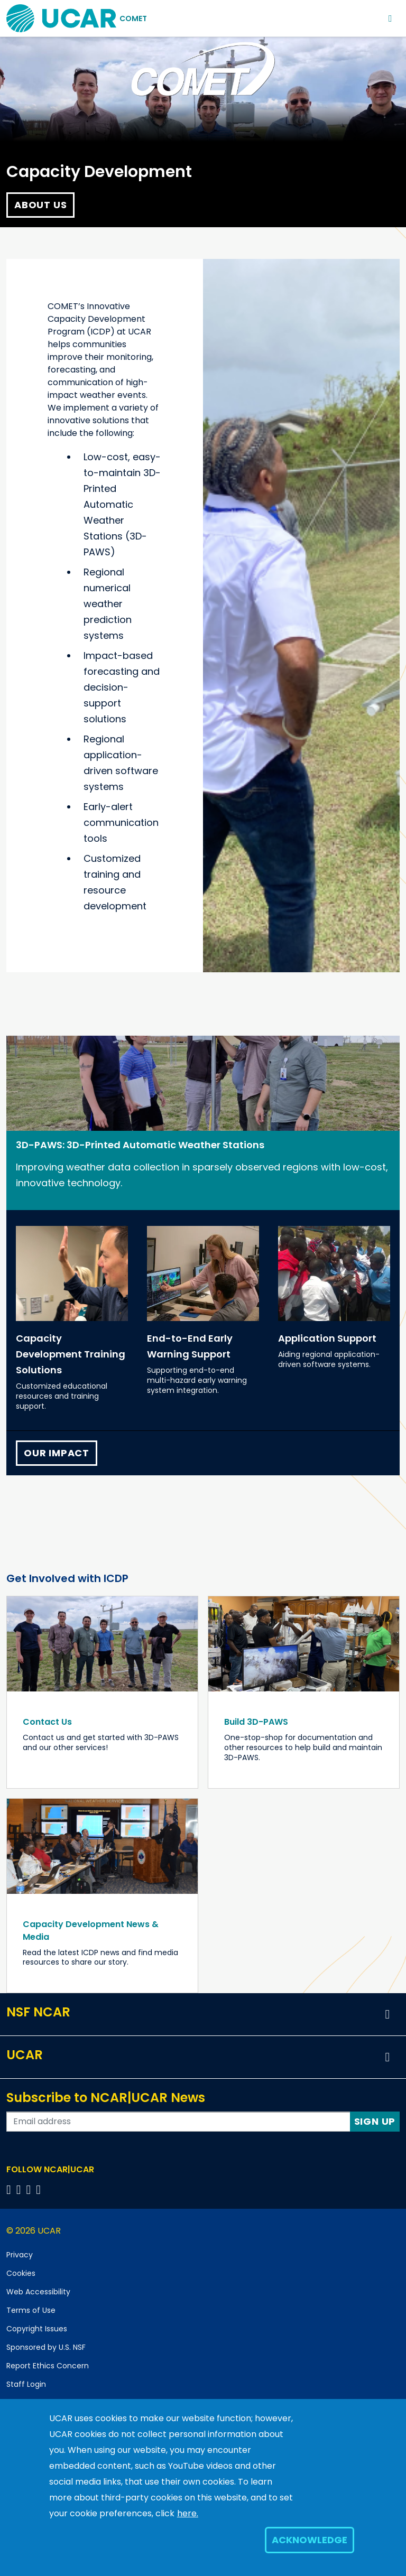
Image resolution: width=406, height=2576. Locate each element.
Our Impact (56, 1452)
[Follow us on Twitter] (20, 2189)
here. (187, 2513)
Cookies (20, 2273)
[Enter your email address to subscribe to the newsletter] (178, 2122)
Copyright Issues (36, 2328)
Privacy (19, 2254)
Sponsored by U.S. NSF (46, 2347)
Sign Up (375, 2121)
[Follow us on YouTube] (40, 2189)
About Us (40, 204)
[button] (387, 2014)
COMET (133, 18)
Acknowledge (309, 2539)
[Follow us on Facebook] (10, 2189)
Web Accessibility (38, 2291)
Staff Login (26, 2384)
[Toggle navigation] (390, 18)
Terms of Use (31, 2310)
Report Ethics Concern (47, 2365)
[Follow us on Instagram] (30, 2189)
